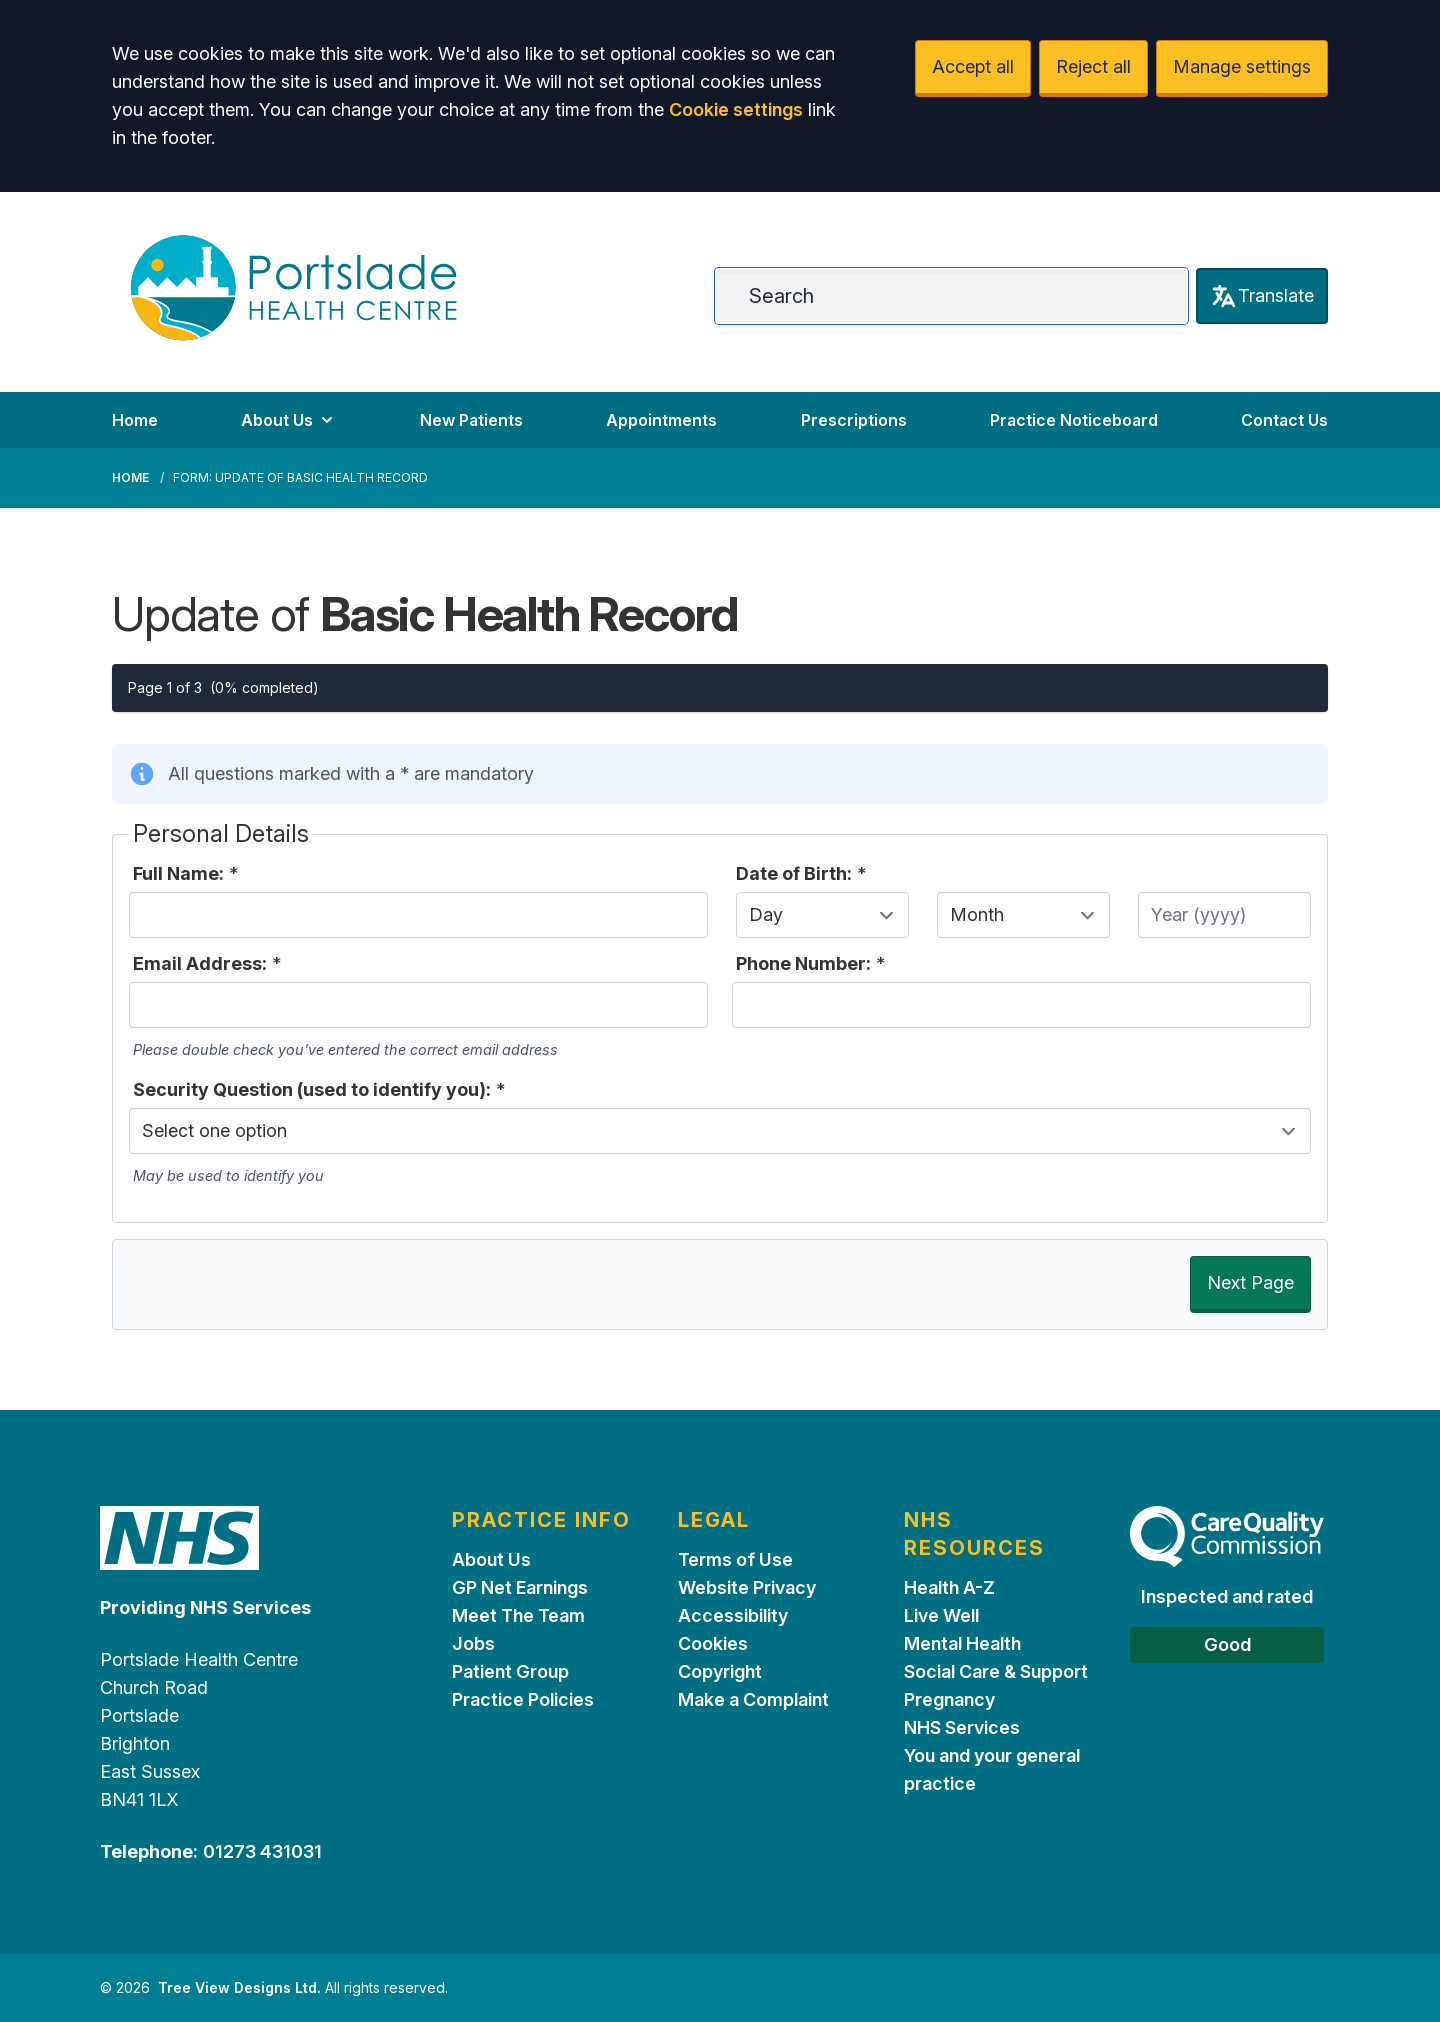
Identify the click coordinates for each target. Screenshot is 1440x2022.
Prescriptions (854, 420)
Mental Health (962, 1643)
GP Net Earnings (520, 1587)
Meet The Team (518, 1615)
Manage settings (1242, 66)
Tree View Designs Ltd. (239, 1987)
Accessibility (733, 1615)
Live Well (941, 1615)
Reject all (1093, 66)
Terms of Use (735, 1559)
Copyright (720, 1671)
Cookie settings (736, 109)
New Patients (471, 420)
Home (135, 420)
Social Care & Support (996, 1671)
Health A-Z (949, 1587)
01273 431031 (262, 1851)
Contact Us (1284, 420)
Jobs (473, 1643)
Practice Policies (523, 1699)
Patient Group (510, 1671)
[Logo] (293, 288)
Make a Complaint (753, 1699)
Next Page (1250, 1282)
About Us (289, 420)
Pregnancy (949, 1699)
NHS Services (962, 1727)
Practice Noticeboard (1074, 420)
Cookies (713, 1643)
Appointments (661, 420)
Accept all (973, 66)
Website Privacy (747, 1587)
